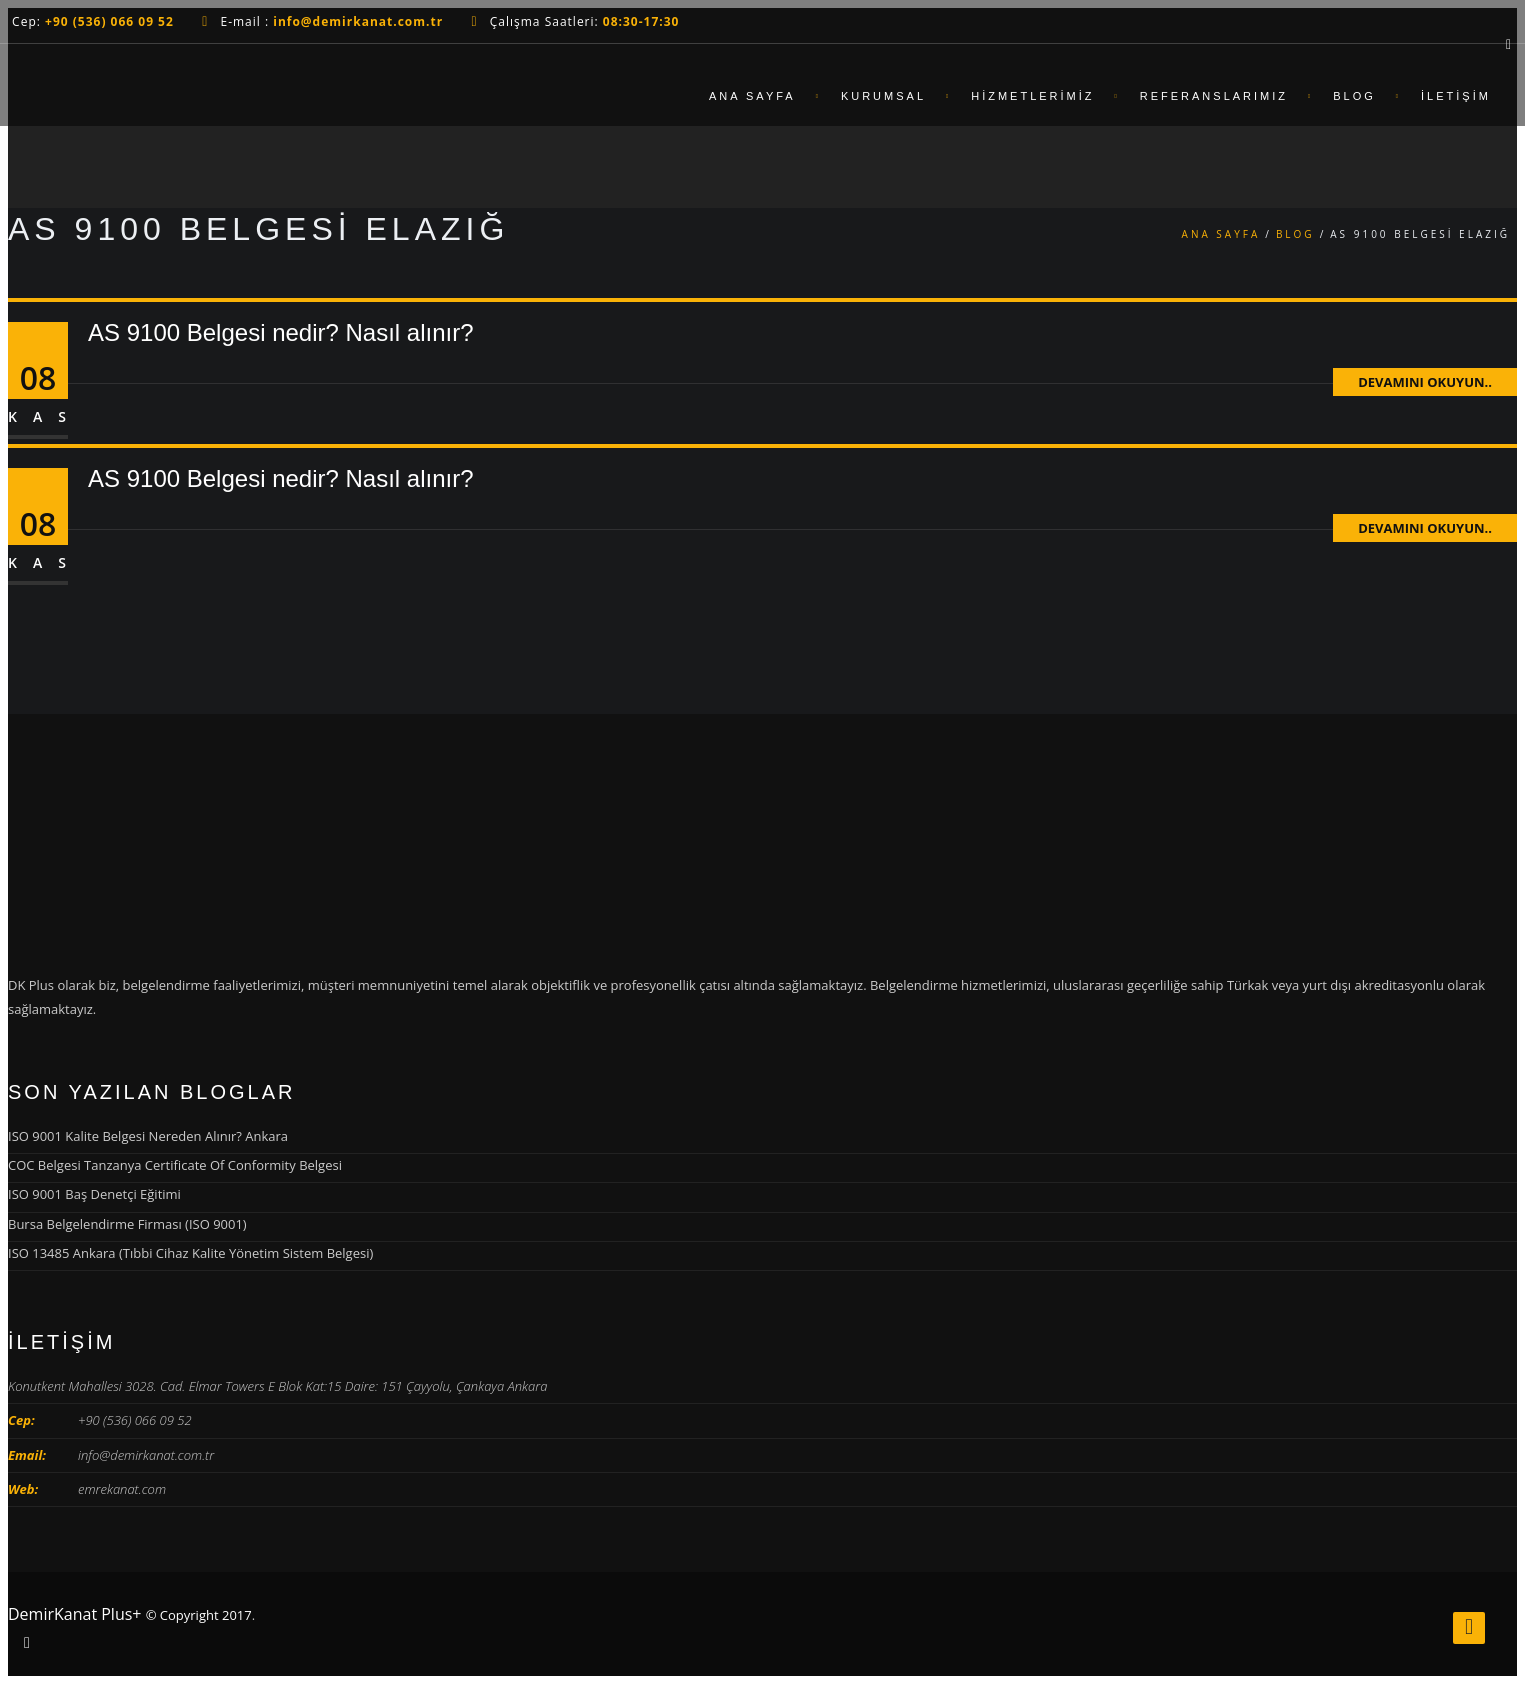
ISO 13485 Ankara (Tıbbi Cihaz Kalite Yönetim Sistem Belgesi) (190, 1253)
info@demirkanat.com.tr (146, 1455)
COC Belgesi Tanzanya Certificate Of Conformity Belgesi (175, 1165)
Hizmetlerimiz (1032, 96)
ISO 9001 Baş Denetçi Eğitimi (94, 1194)
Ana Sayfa (752, 96)
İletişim (1456, 96)
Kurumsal (883, 96)
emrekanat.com (122, 1489)
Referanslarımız (1214, 96)
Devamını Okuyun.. (1425, 382)
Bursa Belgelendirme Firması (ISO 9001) (127, 1224)
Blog (1354, 96)
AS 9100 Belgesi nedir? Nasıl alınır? (281, 332)
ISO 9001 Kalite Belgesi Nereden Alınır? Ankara (148, 1136)
